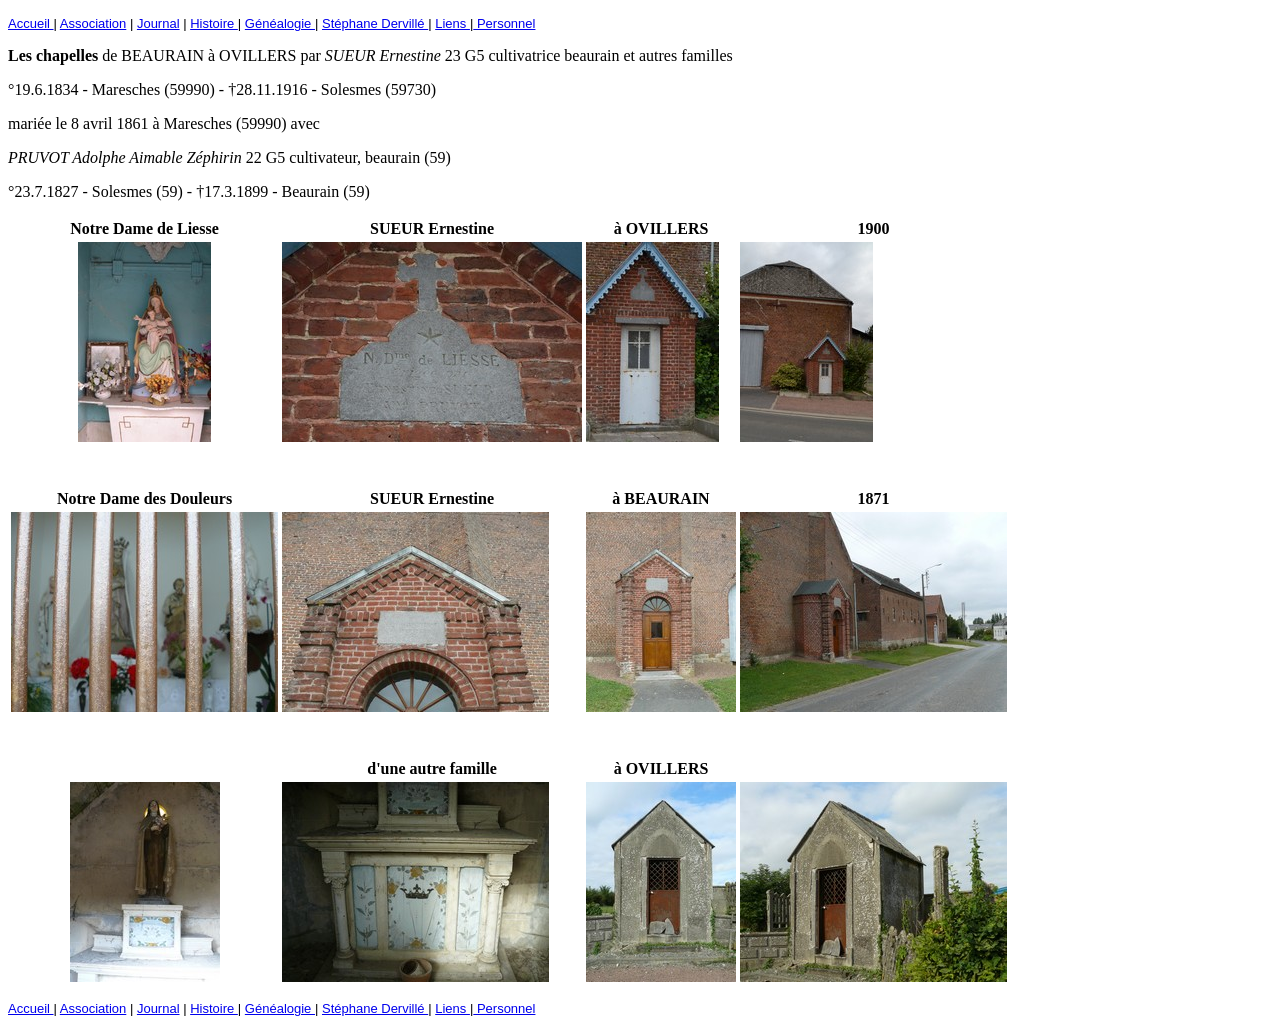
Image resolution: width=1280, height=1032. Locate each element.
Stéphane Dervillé (375, 23)
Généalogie (280, 23)
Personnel (504, 23)
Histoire (214, 23)
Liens (452, 23)
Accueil (31, 23)
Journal (158, 23)
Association (93, 23)
